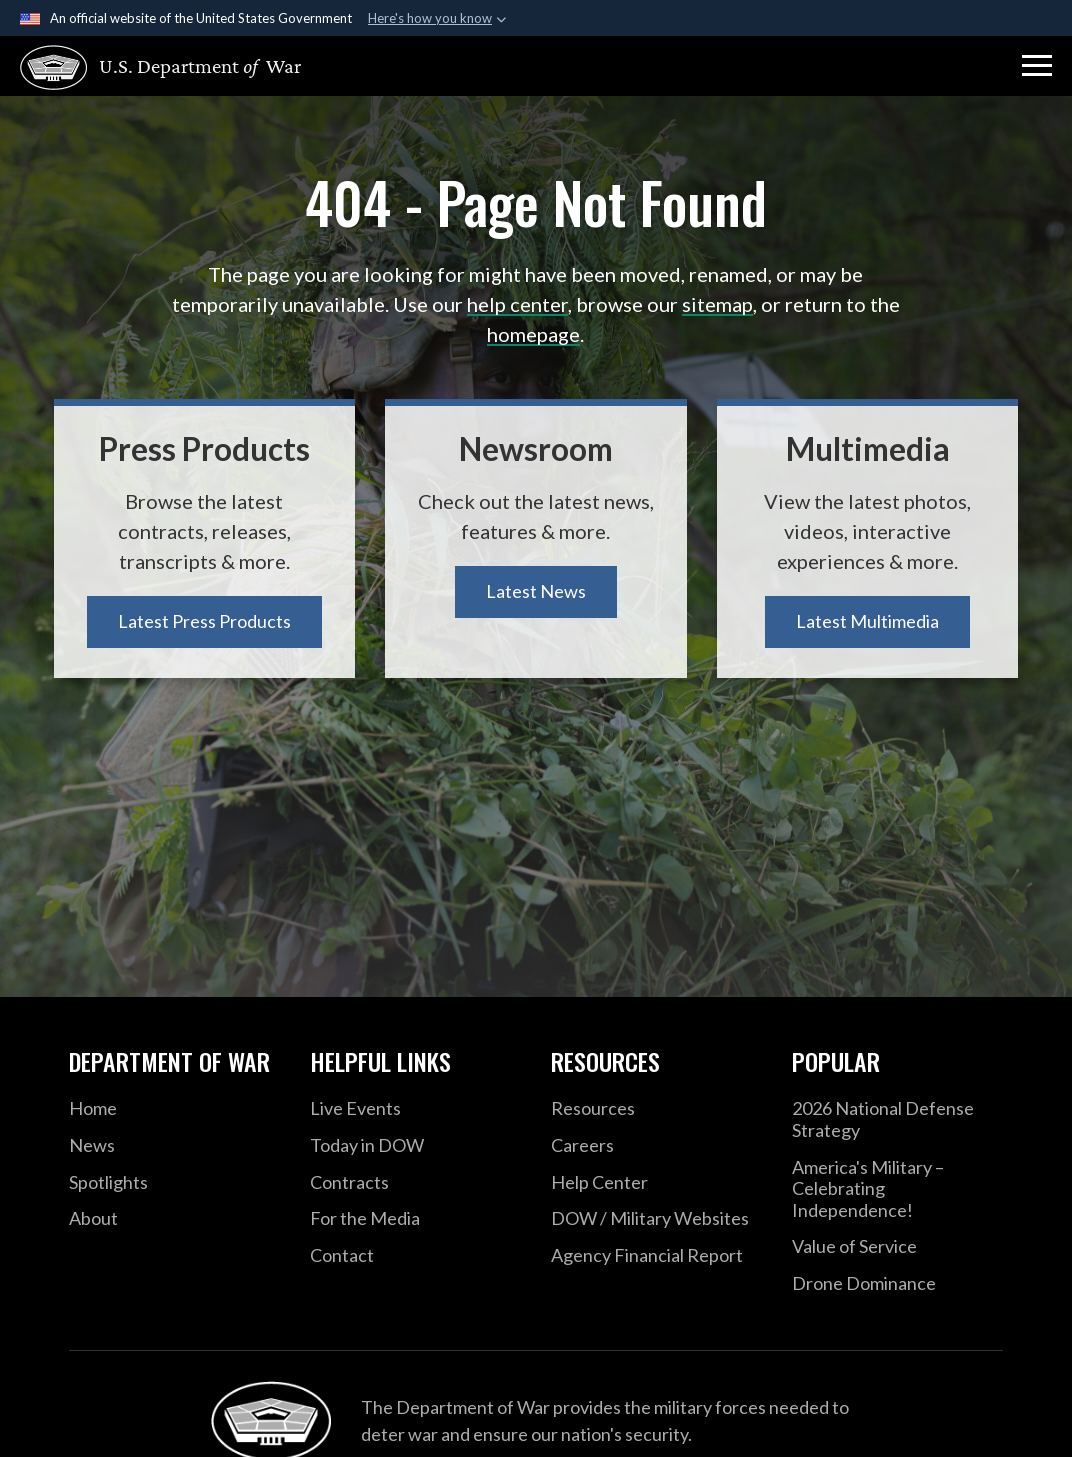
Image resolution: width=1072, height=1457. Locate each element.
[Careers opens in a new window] (656, 1146)
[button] (1037, 66)
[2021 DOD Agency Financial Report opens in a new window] (656, 1256)
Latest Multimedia (867, 621)
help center (517, 304)
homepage (533, 334)
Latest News (536, 591)
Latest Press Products (204, 621)
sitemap (717, 304)
